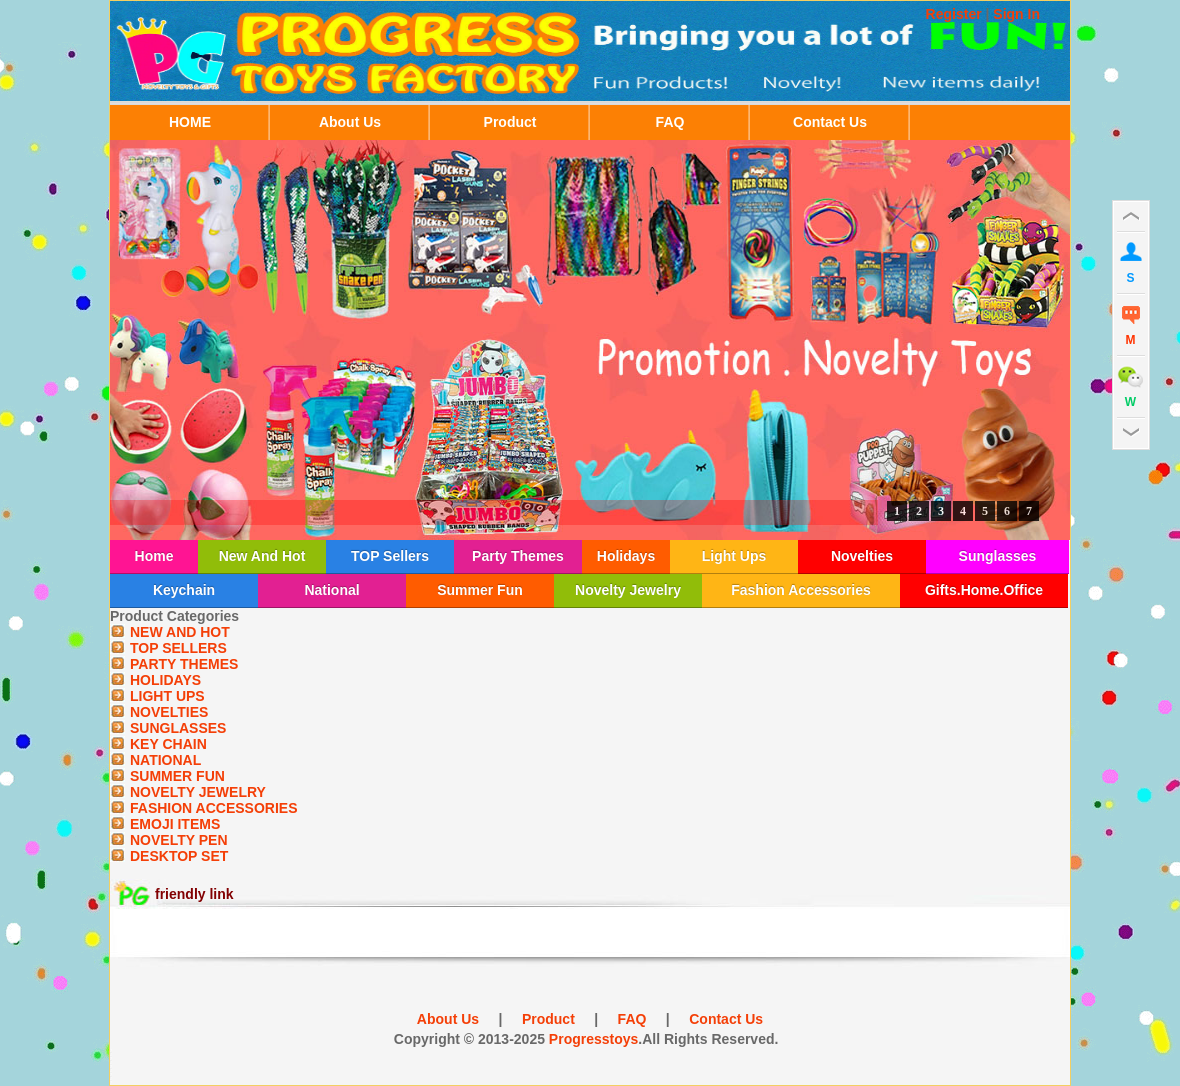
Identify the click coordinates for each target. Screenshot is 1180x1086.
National (331, 590)
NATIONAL (165, 760)
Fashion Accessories (801, 590)
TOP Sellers (390, 556)
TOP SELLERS (178, 648)
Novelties (862, 556)
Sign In (1016, 14)
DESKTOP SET (179, 856)
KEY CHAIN (168, 744)
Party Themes (518, 556)
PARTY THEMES (184, 664)
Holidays (626, 556)
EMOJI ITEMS (175, 824)
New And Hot (262, 556)
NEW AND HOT (180, 632)
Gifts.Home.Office (984, 590)
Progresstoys (593, 1039)
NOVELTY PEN (179, 840)
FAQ (670, 122)
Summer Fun (480, 590)
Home (154, 556)
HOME (190, 122)
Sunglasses (998, 556)
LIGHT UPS (167, 696)
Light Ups (734, 556)
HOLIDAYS (165, 680)
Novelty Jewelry (628, 590)
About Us (350, 122)
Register (954, 14)
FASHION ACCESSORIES (214, 808)
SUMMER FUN (177, 776)
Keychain (184, 590)
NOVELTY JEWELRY (198, 792)
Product (510, 122)
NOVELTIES (169, 712)
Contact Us (830, 122)
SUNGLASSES (178, 728)
